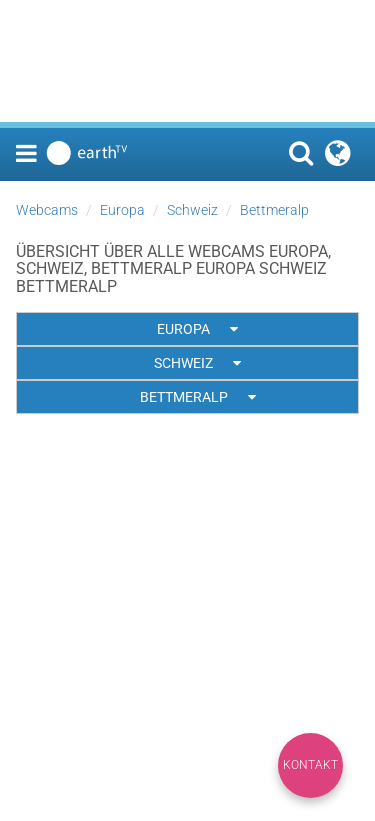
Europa (122, 210)
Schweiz (192, 210)
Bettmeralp (274, 210)
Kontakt (310, 765)
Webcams (47, 210)
